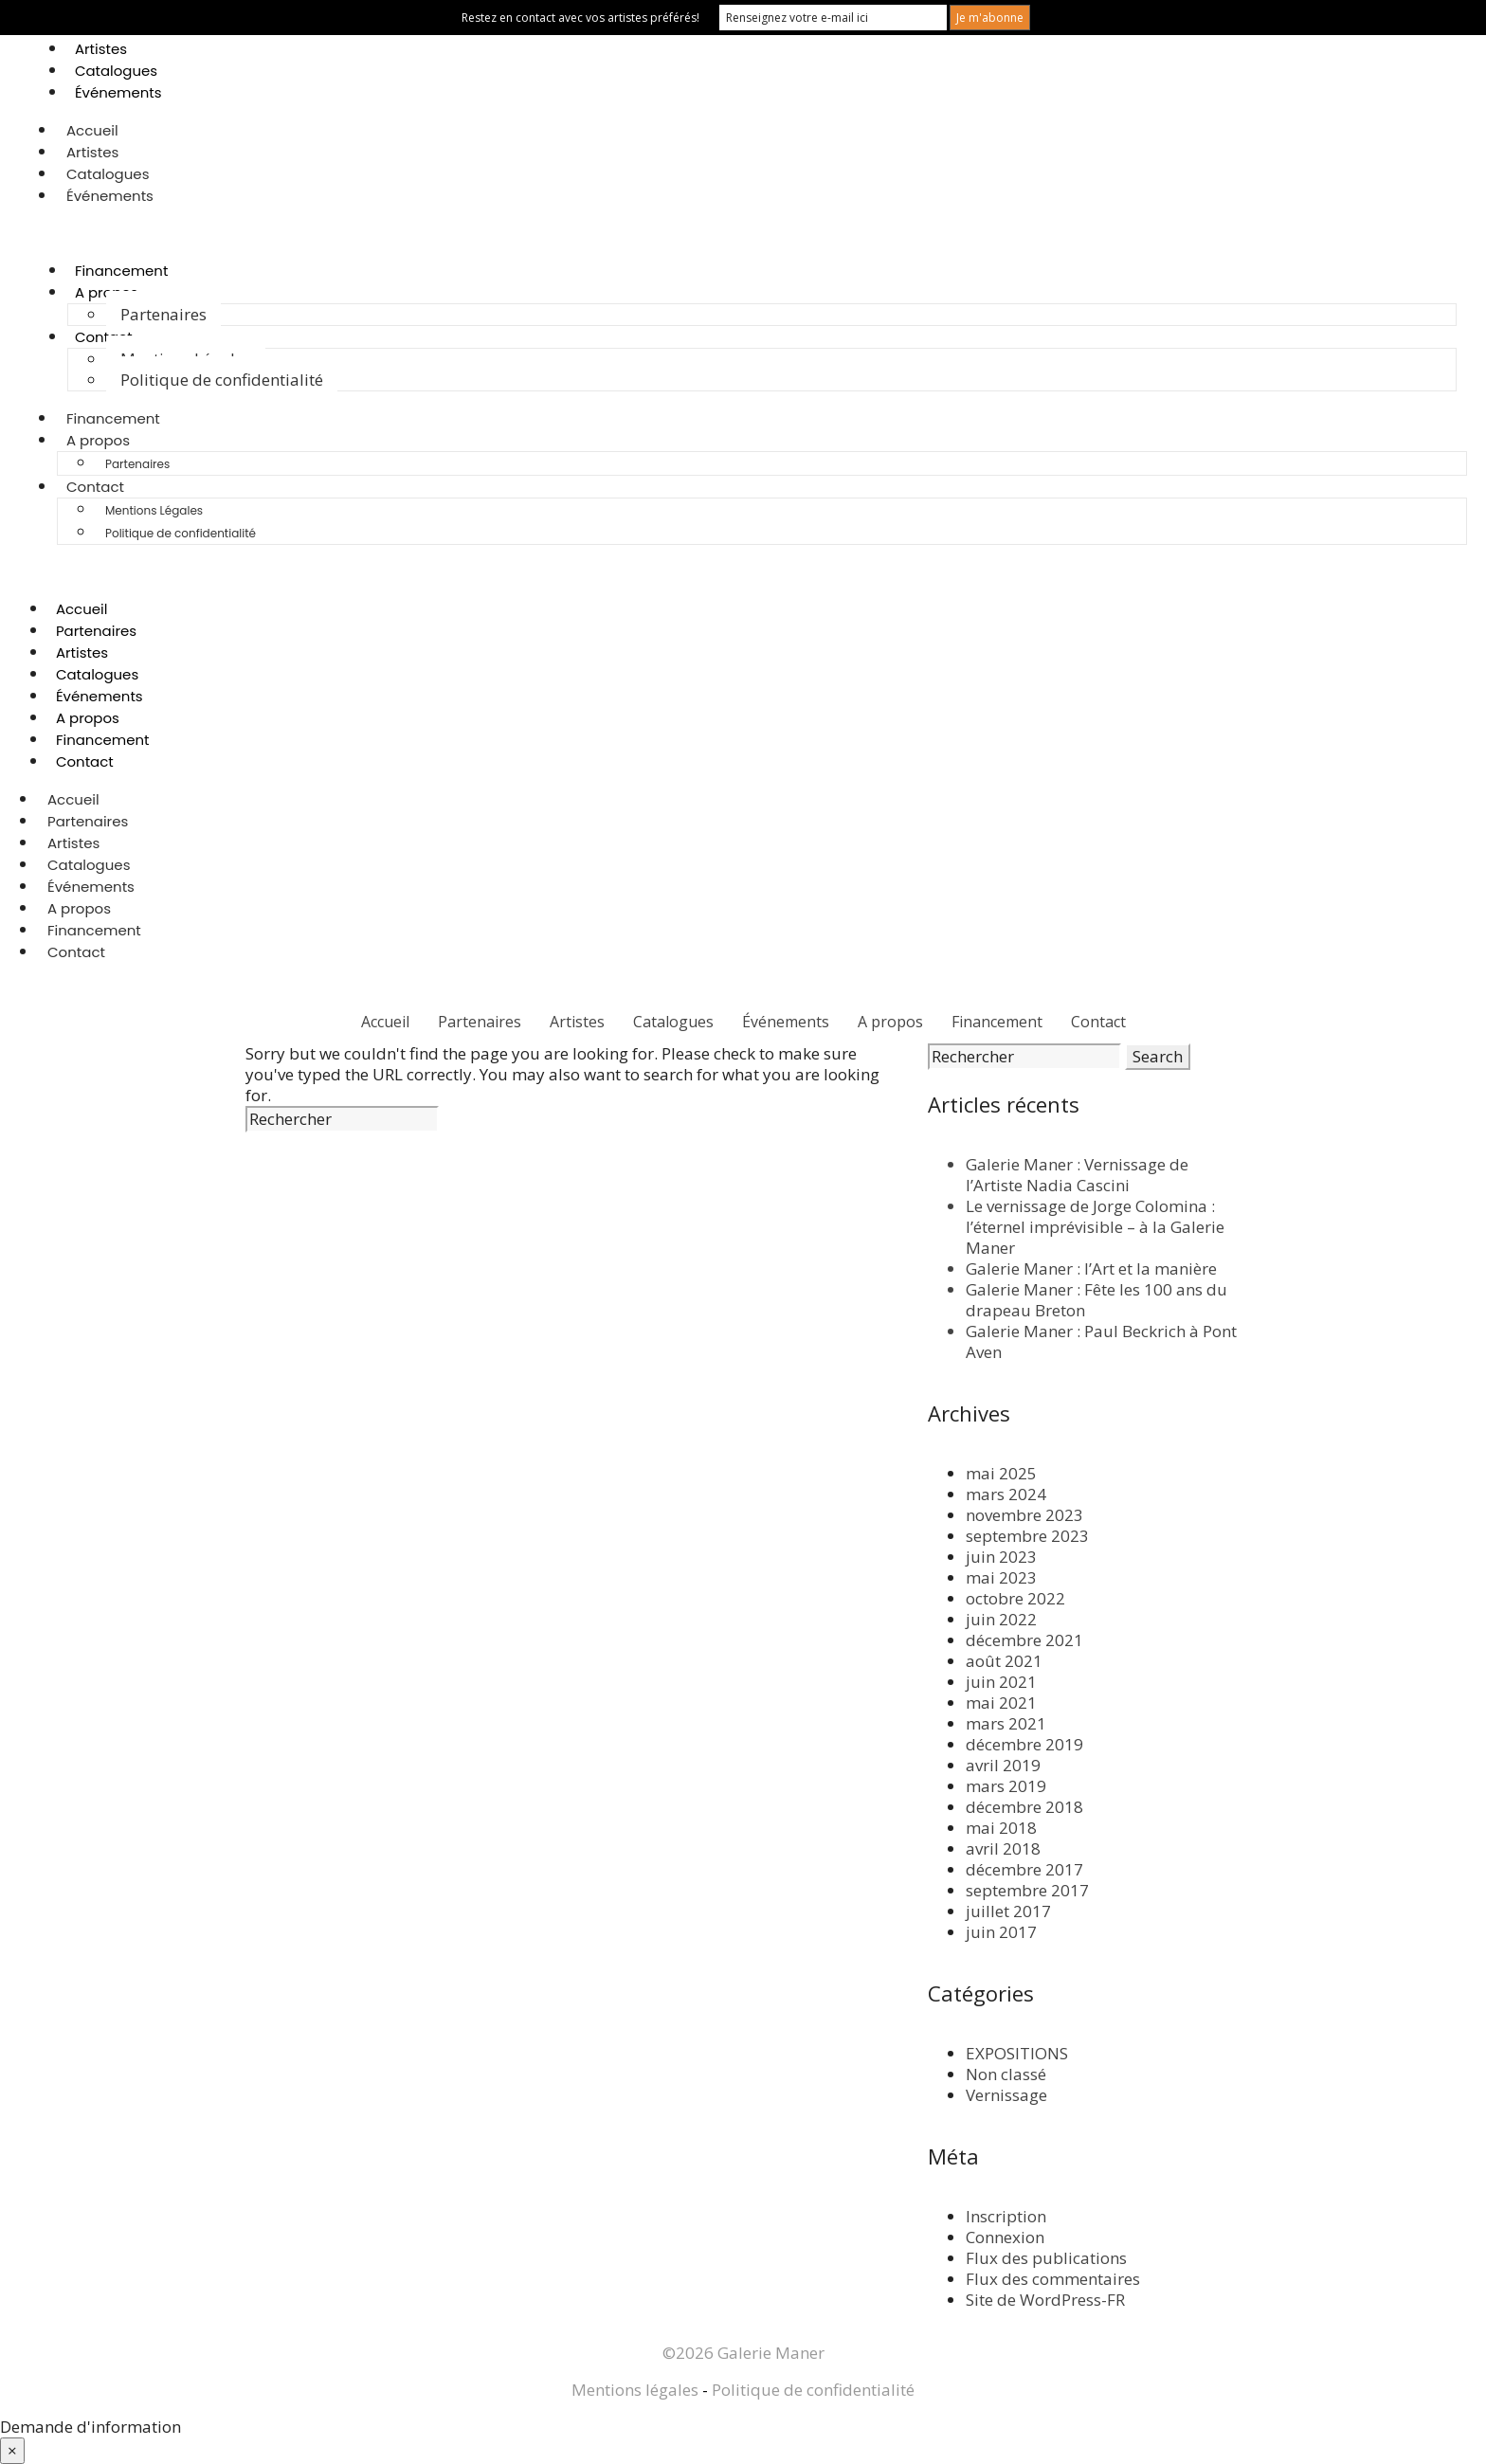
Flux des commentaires (1053, 2279)
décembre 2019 (1024, 1744)
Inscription (1006, 2216)
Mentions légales (634, 2390)
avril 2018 (1003, 1848)
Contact (104, 337)
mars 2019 (1006, 1786)
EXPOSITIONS (1017, 2053)
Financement (122, 271)
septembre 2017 (1027, 1890)
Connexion (1005, 2237)
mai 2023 (1001, 1577)
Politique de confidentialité (221, 379)
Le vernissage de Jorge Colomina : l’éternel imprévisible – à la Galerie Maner (1095, 1227)
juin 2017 (1001, 1932)
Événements (118, 92)
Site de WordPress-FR (1045, 2299)
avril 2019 (1003, 1765)
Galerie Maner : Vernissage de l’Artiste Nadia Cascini (1077, 1174)
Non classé (1006, 2074)
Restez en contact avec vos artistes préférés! (580, 17)
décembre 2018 (1024, 1807)
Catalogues (116, 71)
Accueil (92, 130)
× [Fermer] (12, 2450)
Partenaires (163, 314)
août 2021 (1004, 1661)
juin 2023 (1001, 1556)
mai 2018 (1001, 1828)
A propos (98, 440)
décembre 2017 (1024, 1869)
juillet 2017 (1008, 1911)
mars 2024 (1006, 1494)
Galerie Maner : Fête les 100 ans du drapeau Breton (1096, 1299)
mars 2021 (1006, 1723)
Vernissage (1006, 2095)
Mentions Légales (154, 510)
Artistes (101, 49)
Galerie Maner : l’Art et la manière (1091, 1268)
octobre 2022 (1015, 1598)
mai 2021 (1001, 1702)
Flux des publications (1046, 2258)
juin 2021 (1001, 1682)
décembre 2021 (1024, 1640)
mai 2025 (1001, 1473)
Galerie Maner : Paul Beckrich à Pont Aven (1101, 1341)
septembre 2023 (1027, 1536)
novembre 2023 (1024, 1515)
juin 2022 (1001, 1619)
